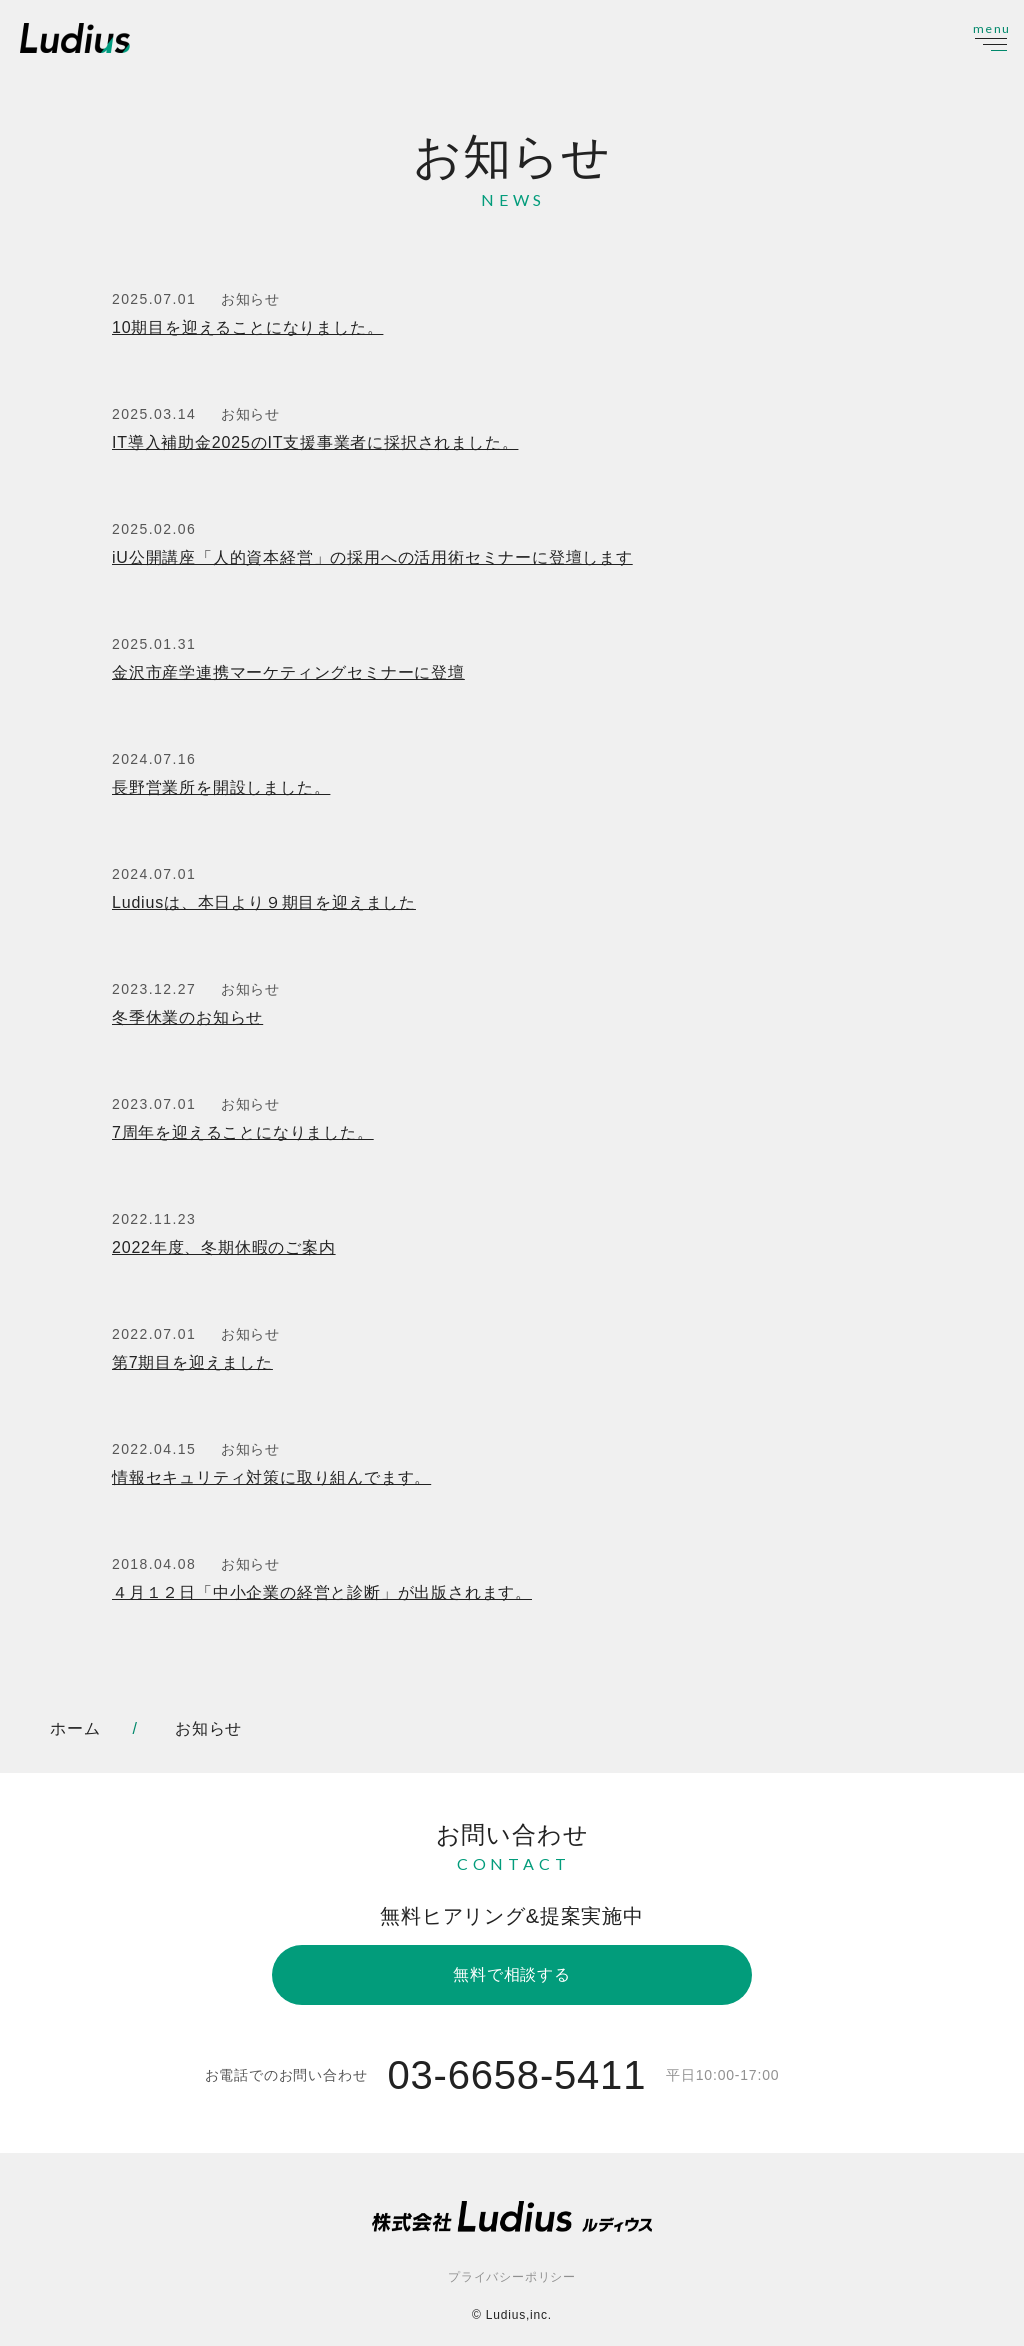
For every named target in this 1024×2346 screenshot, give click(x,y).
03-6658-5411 (516, 2075)
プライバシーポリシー (512, 2277)
